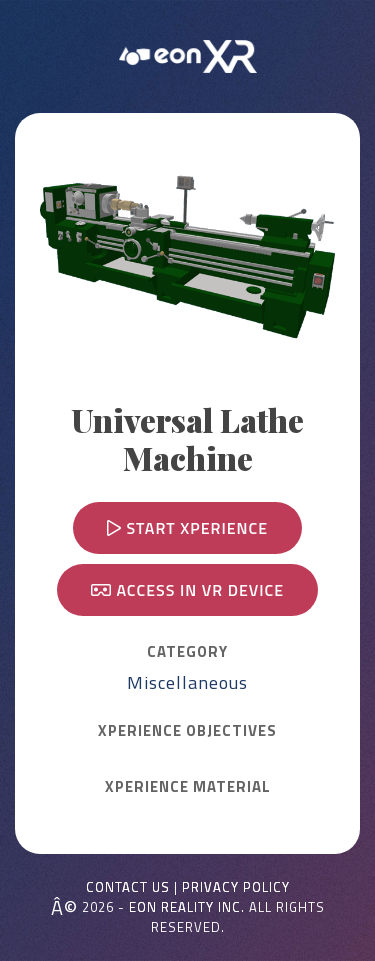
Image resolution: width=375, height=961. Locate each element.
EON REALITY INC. (187, 907)
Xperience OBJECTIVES (187, 731)
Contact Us (128, 887)
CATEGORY (187, 652)
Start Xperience (187, 528)
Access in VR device (187, 590)
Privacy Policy (236, 887)
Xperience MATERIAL (188, 787)
